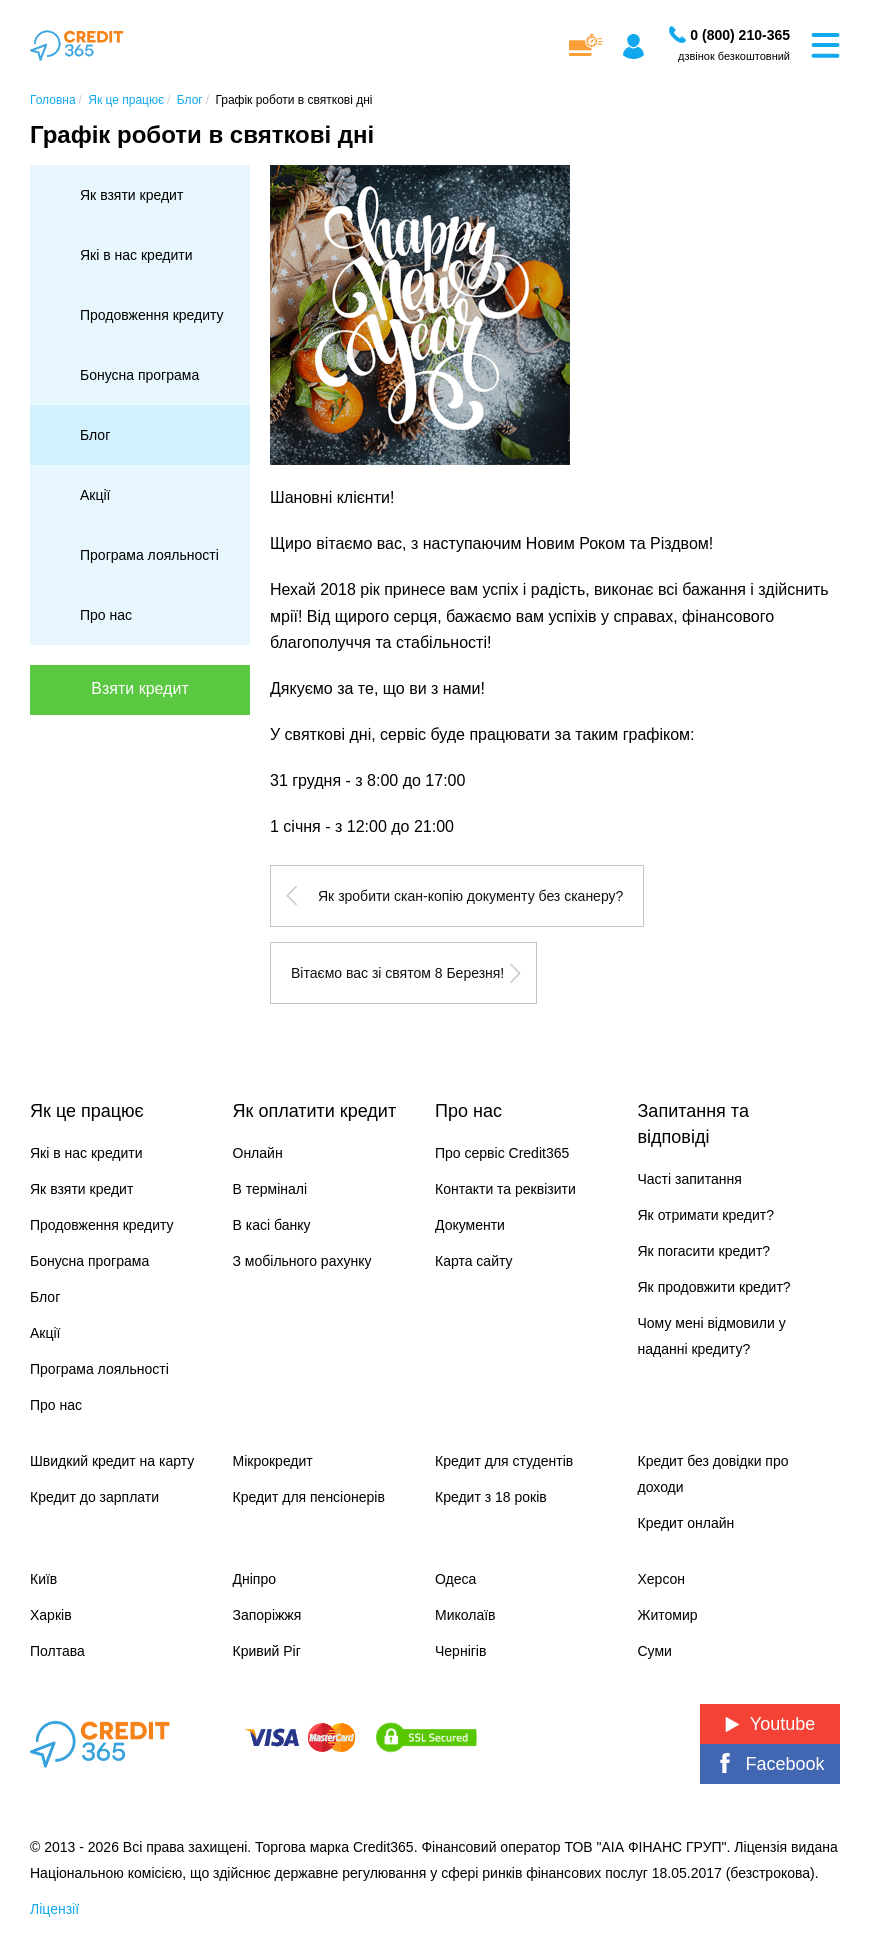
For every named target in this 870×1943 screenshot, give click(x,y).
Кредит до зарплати (94, 1497)
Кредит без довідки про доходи (713, 1474)
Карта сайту (474, 1261)
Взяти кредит (139, 688)
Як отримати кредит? (706, 1215)
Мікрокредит (273, 1461)
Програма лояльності (149, 555)
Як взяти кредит (131, 195)
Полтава (57, 1651)
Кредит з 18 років (491, 1497)
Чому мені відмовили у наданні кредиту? (712, 1336)
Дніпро (254, 1579)
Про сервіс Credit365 (502, 1153)
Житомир (668, 1615)
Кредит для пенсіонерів (309, 1497)
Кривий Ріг (267, 1651)
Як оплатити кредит (315, 1111)
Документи (470, 1225)
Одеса (455, 1579)
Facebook (769, 1763)
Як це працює (87, 1111)
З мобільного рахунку (302, 1261)
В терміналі (270, 1189)
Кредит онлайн (686, 1523)
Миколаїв (465, 1615)
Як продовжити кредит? (714, 1287)
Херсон (662, 1579)
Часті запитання (690, 1179)
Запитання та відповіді (693, 1124)
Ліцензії (54, 1909)
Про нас (106, 615)
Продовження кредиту (152, 315)
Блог (95, 435)
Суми (655, 1651)
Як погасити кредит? (704, 1251)
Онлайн (258, 1153)
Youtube (770, 1724)
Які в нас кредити (136, 255)
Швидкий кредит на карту (112, 1461)
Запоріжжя (267, 1615)
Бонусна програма (139, 375)
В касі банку (272, 1225)
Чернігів (460, 1651)
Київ (43, 1579)
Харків (51, 1615)
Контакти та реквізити (505, 1189)
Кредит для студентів (504, 1461)
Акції (95, 495)
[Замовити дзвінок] (740, 35)
